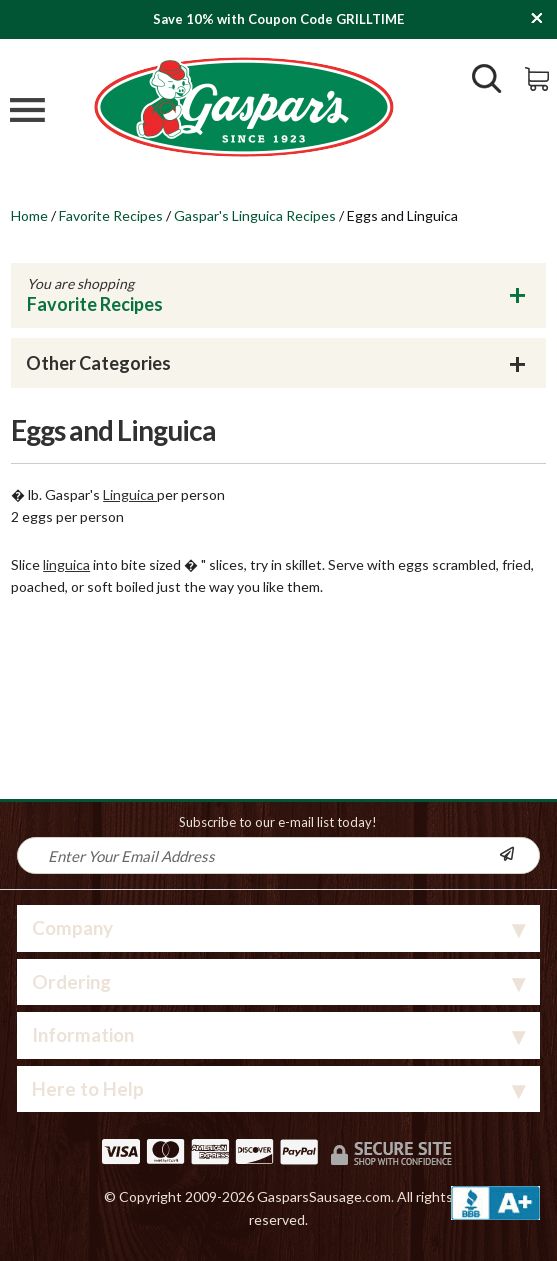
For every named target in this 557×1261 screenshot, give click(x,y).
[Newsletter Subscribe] (519, 855)
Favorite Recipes (111, 215)
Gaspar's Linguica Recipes (255, 215)
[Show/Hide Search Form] (487, 81)
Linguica (130, 494)
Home (29, 215)
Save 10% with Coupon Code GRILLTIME (278, 19)
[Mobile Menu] (27, 112)
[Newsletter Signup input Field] (259, 855)
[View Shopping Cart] (538, 77)
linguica (66, 564)
